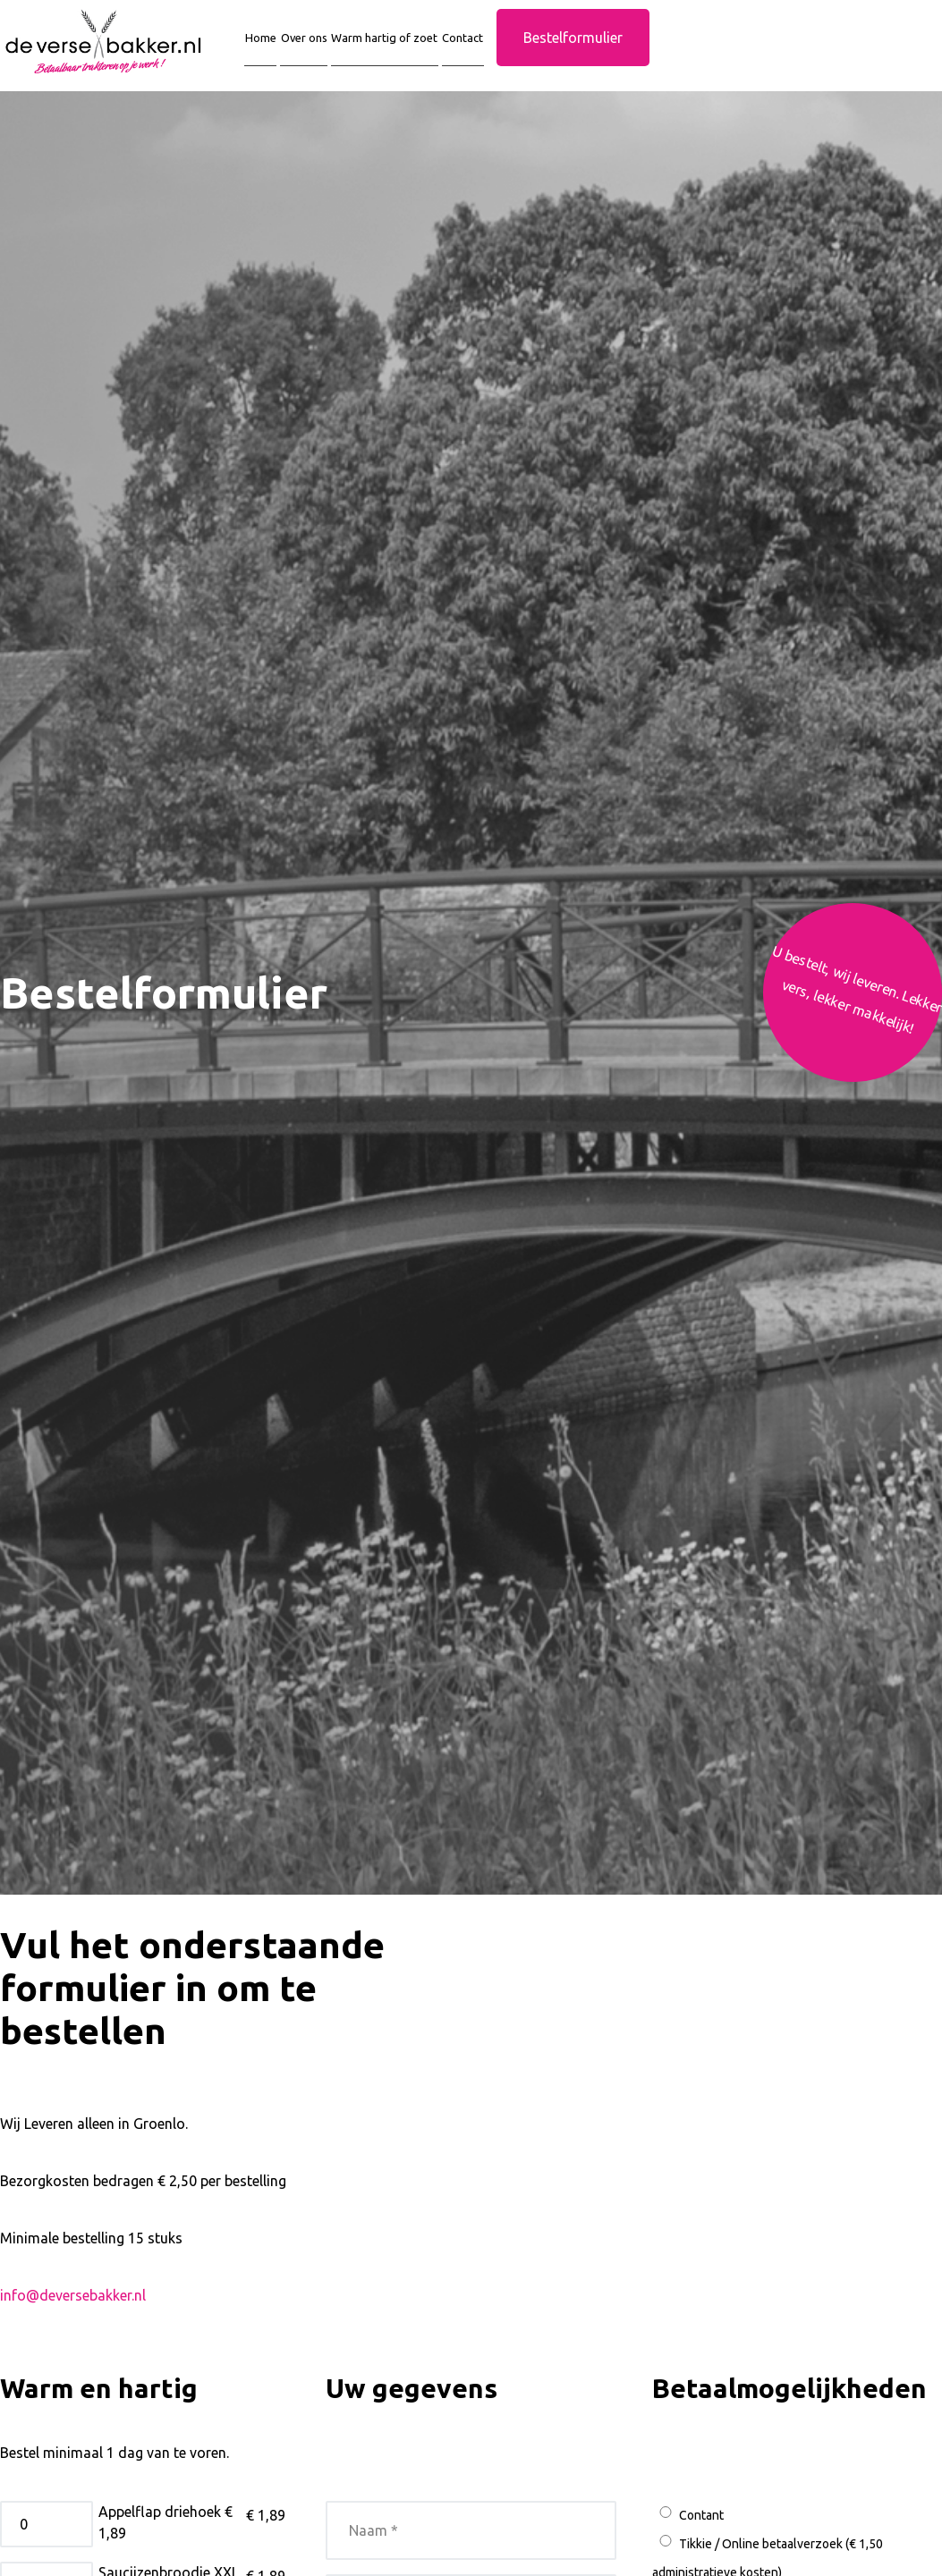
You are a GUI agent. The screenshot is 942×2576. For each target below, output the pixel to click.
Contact (521, 53)
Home (265, 53)
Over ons (321, 53)
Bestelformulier (638, 53)
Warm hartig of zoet (422, 53)
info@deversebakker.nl (73, 2311)
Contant (688, 2530)
